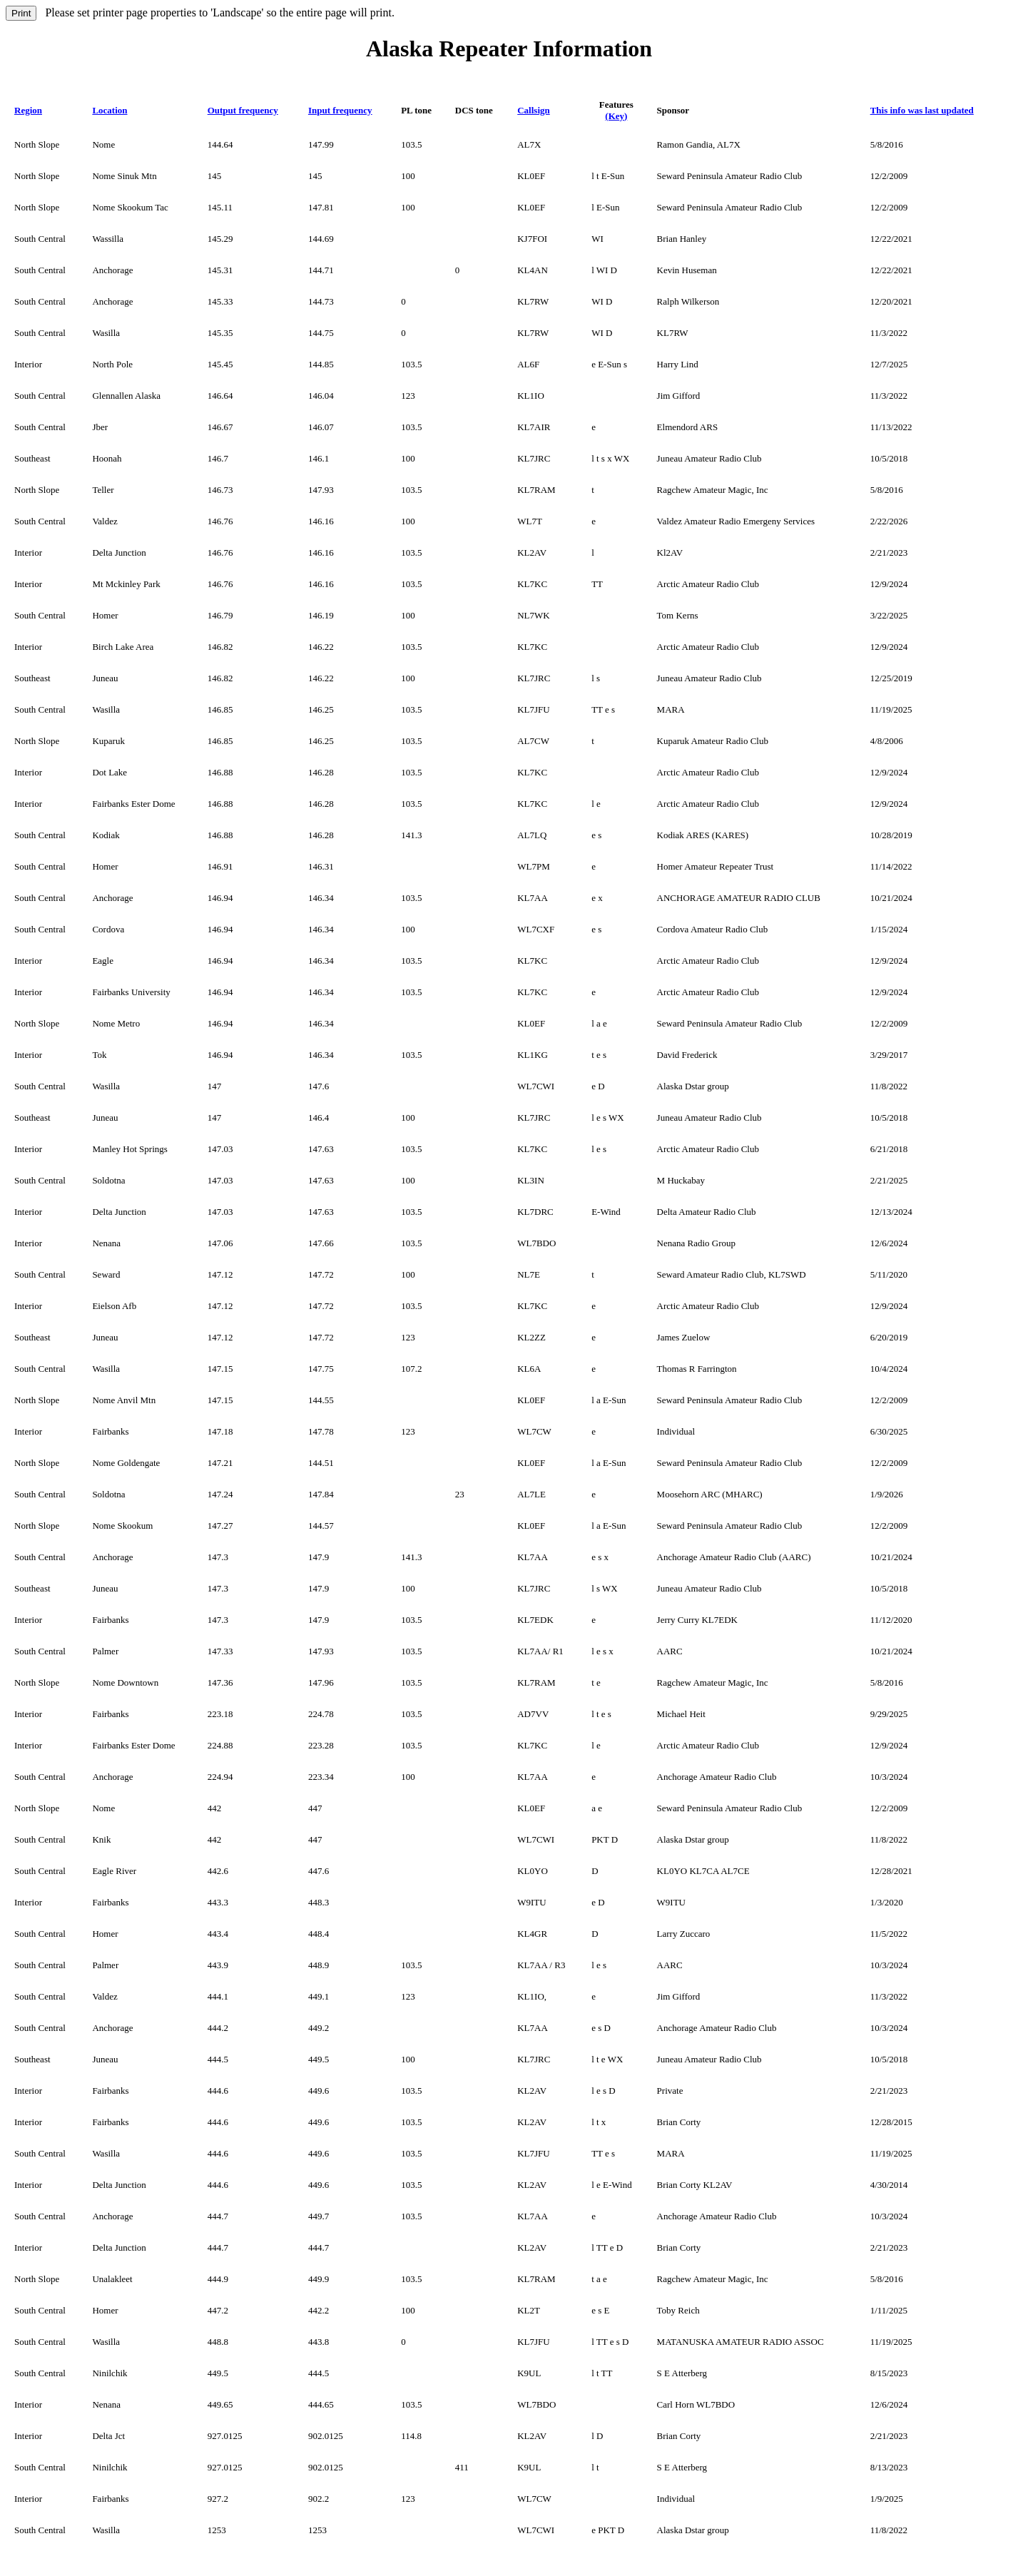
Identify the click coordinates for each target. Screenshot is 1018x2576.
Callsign (533, 110)
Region (28, 110)
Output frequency (243, 110)
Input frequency (340, 110)
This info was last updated (922, 110)
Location (109, 110)
